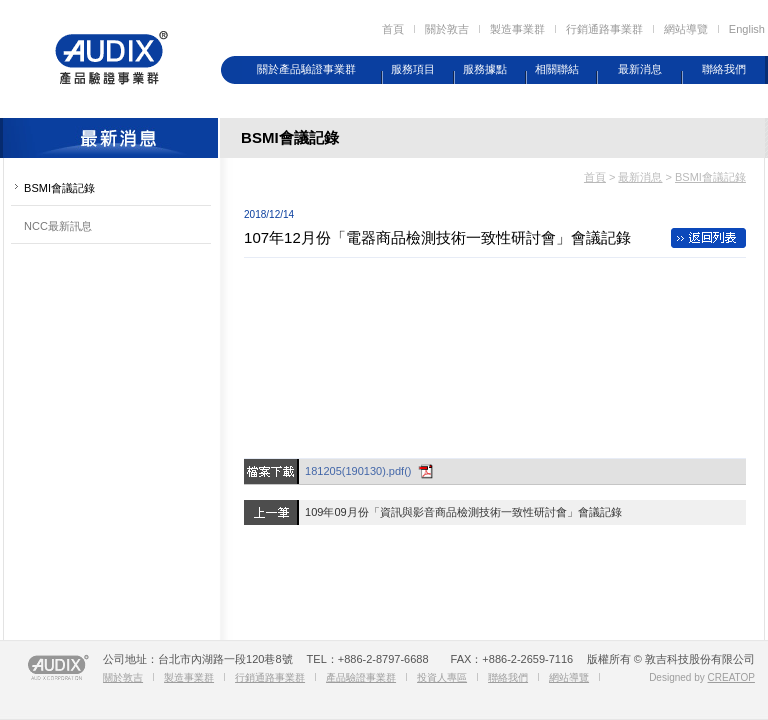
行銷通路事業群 (604, 29)
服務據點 (485, 69)
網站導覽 (686, 29)
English (747, 29)
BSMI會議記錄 (59, 188)
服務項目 (413, 69)
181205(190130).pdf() (358, 471)
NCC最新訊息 (58, 226)
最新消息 (640, 69)
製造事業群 (517, 29)
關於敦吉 (447, 29)
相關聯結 (557, 69)
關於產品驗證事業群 (306, 69)
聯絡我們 (724, 69)
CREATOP (731, 677)
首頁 (393, 29)
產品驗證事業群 (361, 677)
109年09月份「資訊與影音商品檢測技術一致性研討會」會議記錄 (463, 512)
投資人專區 (442, 677)
